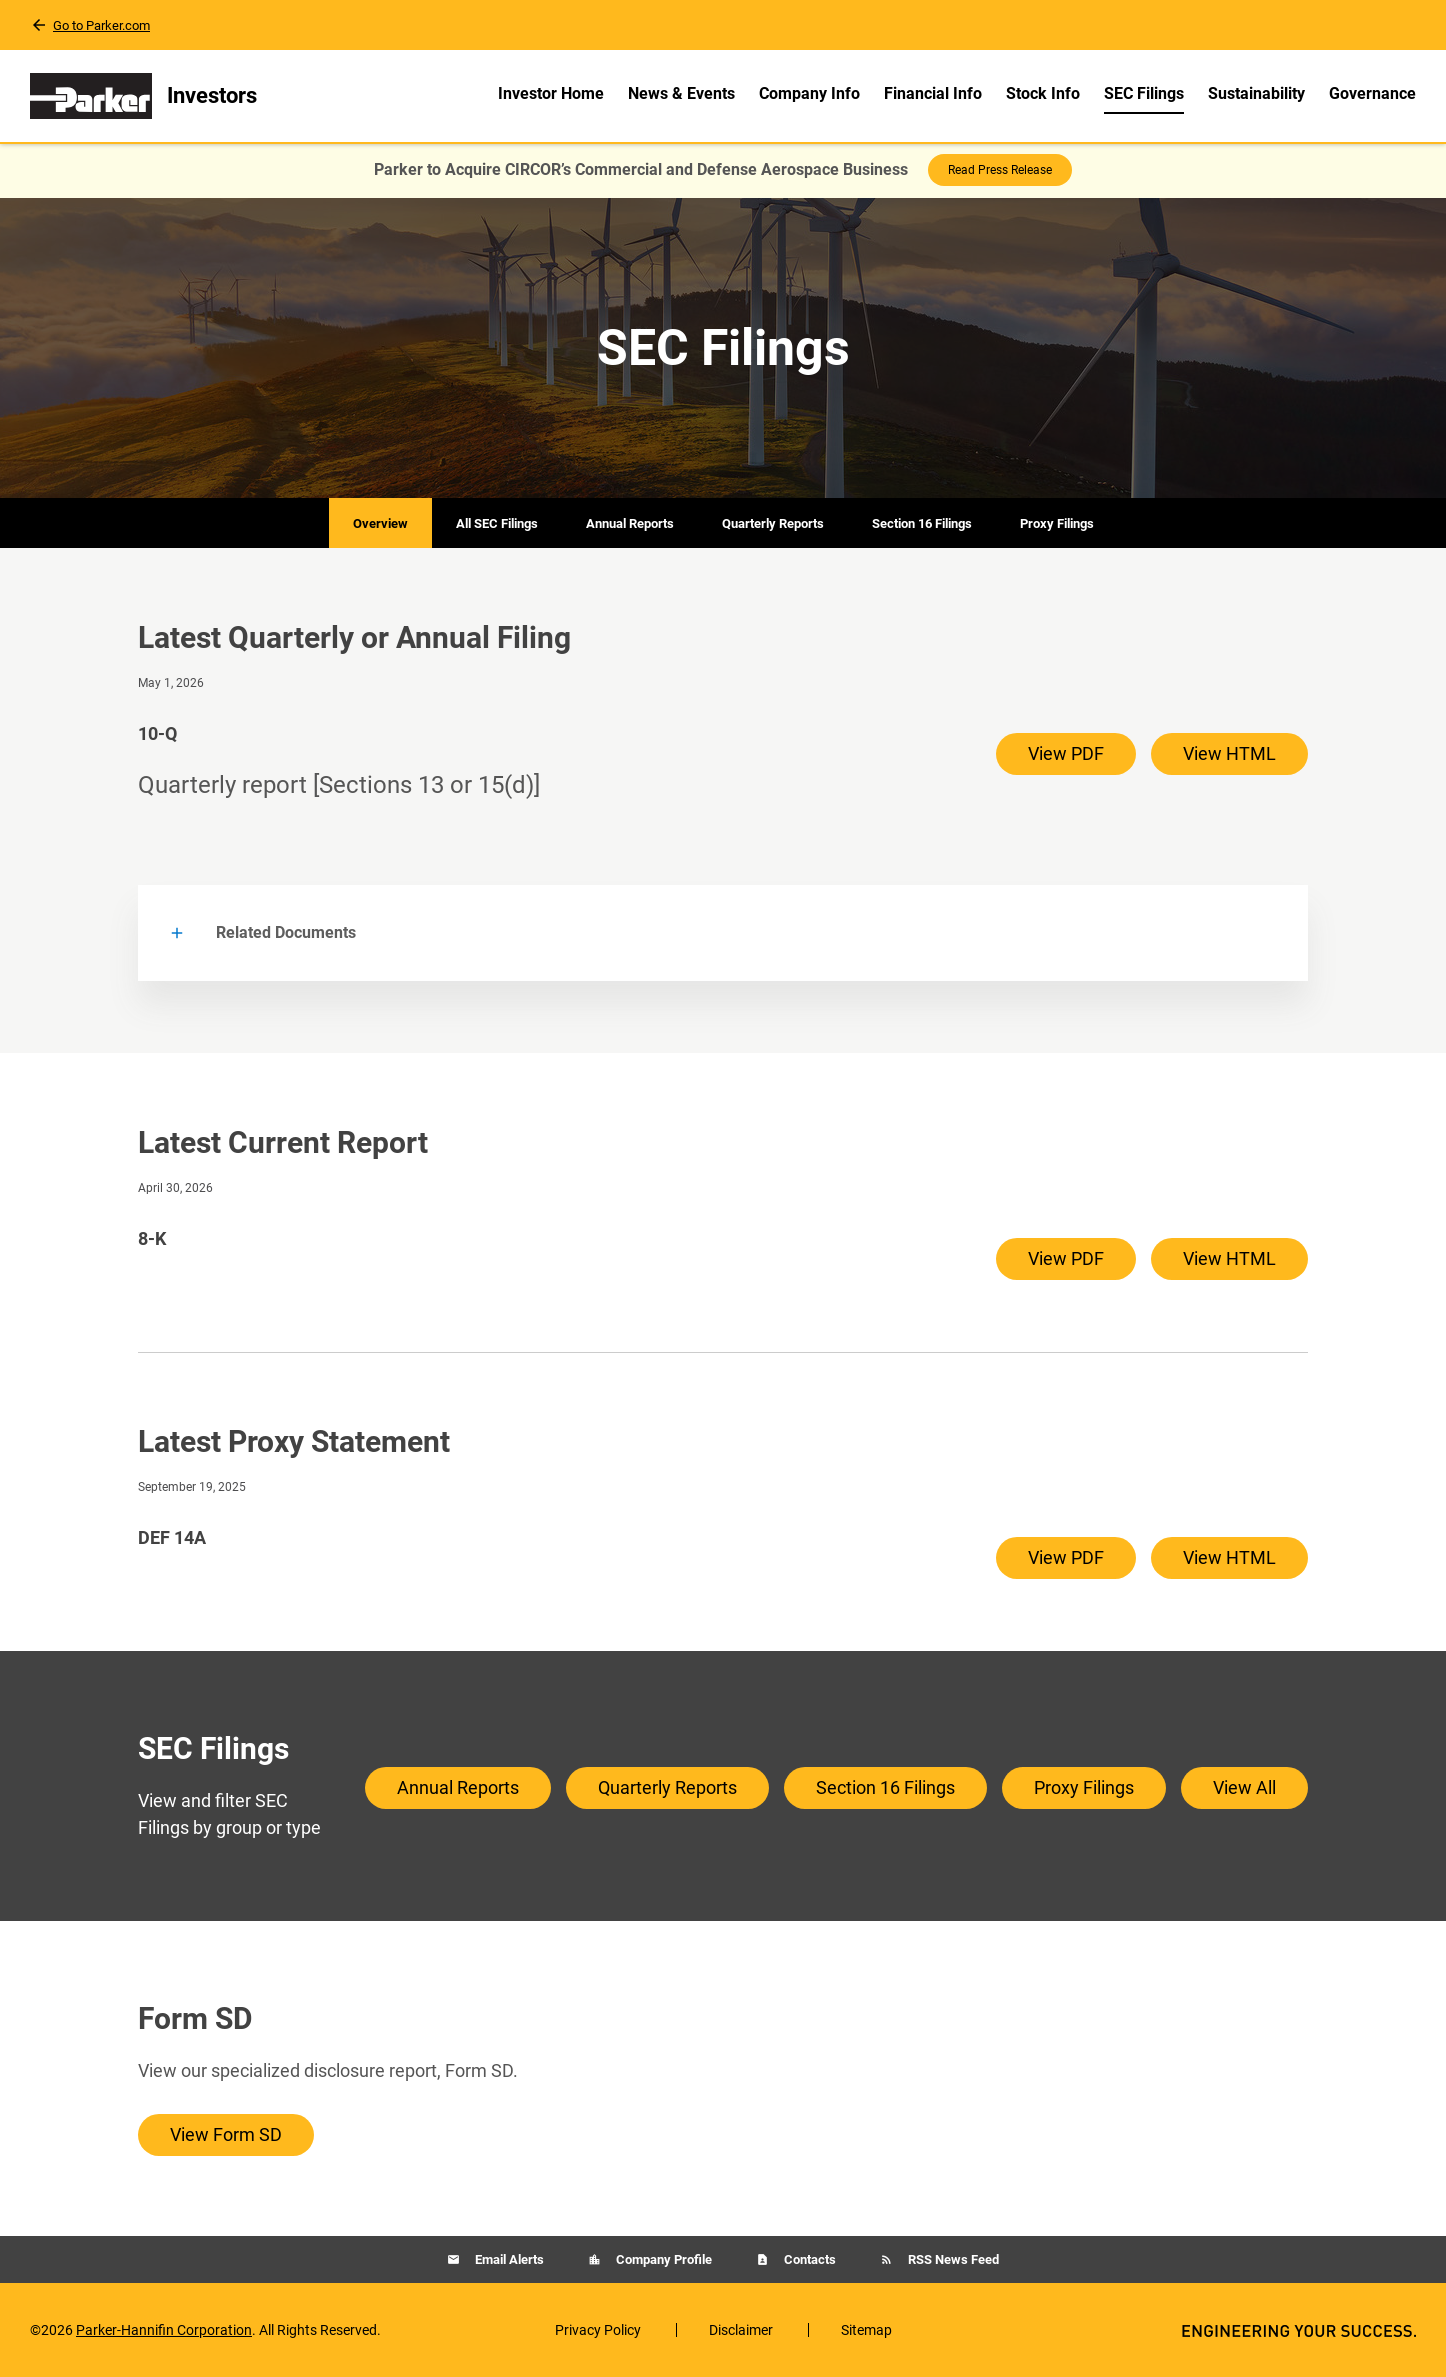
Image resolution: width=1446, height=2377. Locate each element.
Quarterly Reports (773, 523)
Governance (1372, 93)
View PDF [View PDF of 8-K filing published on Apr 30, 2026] (1066, 1258)
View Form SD (226, 2134)
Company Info (809, 93)
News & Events (681, 93)
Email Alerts (508, 2259)
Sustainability (1256, 93)
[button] (723, 933)
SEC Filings (1144, 93)
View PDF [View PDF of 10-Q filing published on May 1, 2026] (1066, 753)
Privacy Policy (598, 2330)
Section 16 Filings (922, 523)
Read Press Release (1000, 170)
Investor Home (551, 93)
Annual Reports (630, 523)
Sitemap (866, 2330)
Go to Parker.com (101, 25)
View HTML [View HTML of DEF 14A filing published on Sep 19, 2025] (1229, 1557)
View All (1244, 1787)
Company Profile (662, 2259)
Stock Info (1043, 93)
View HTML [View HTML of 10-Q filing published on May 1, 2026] (1229, 753)
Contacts (808, 2259)
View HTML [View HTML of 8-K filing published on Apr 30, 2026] (1229, 1258)
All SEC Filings (497, 523)
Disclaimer (741, 2330)
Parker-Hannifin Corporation (164, 2330)
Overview (380, 523)
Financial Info (933, 93)
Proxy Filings (1057, 523)
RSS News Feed (952, 2259)
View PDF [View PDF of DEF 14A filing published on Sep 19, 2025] (1066, 1557)
